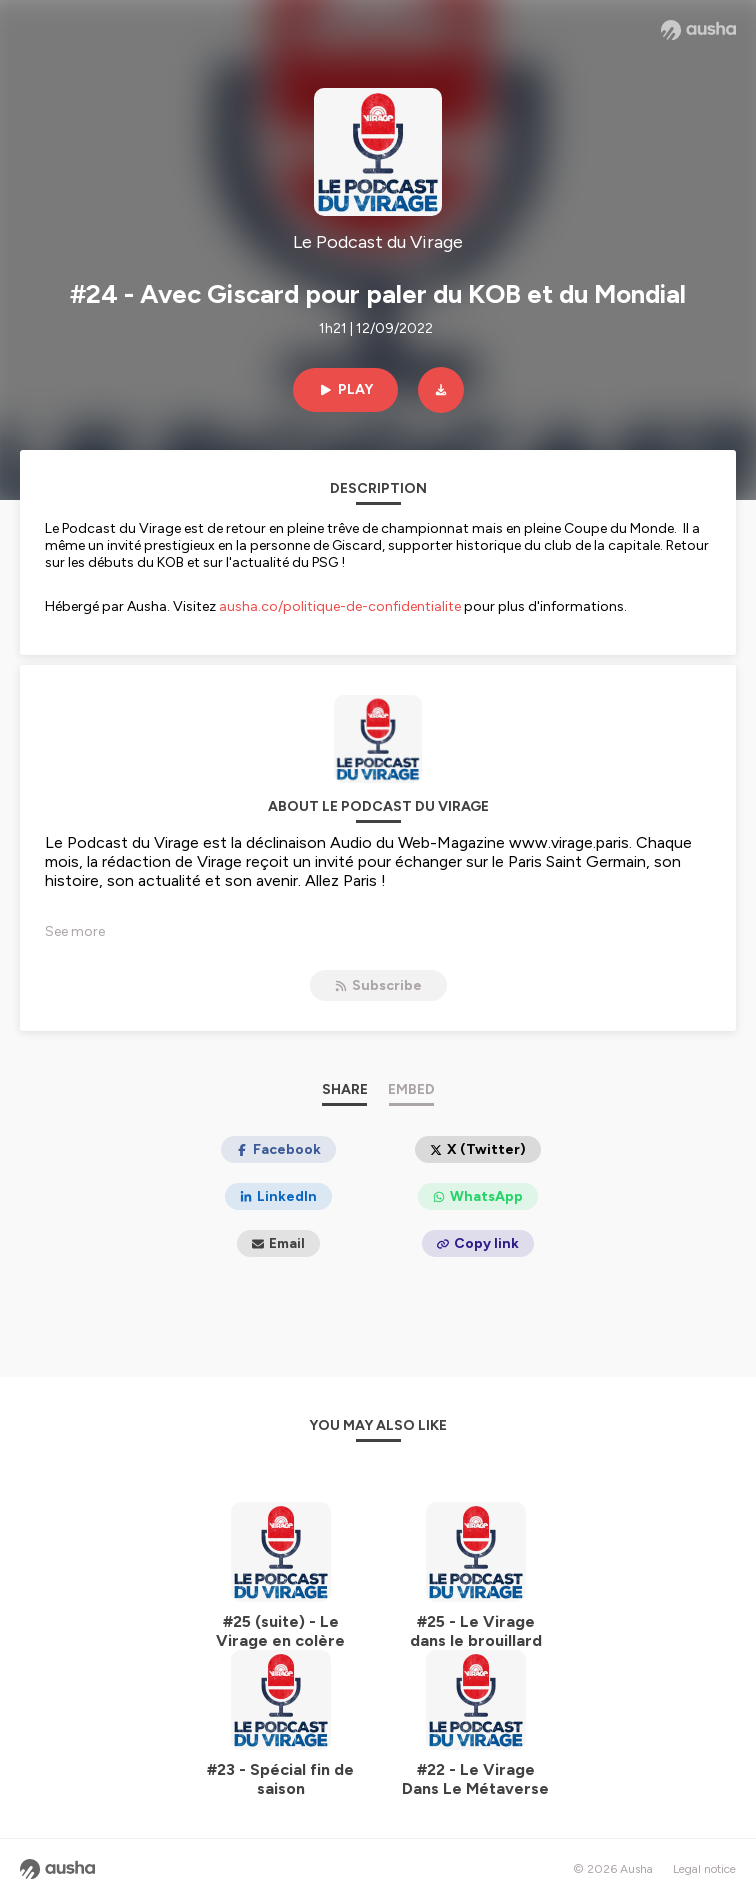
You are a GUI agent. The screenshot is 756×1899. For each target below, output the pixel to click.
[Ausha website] (698, 30)
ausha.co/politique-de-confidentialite (340, 606)
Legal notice (704, 1869)
